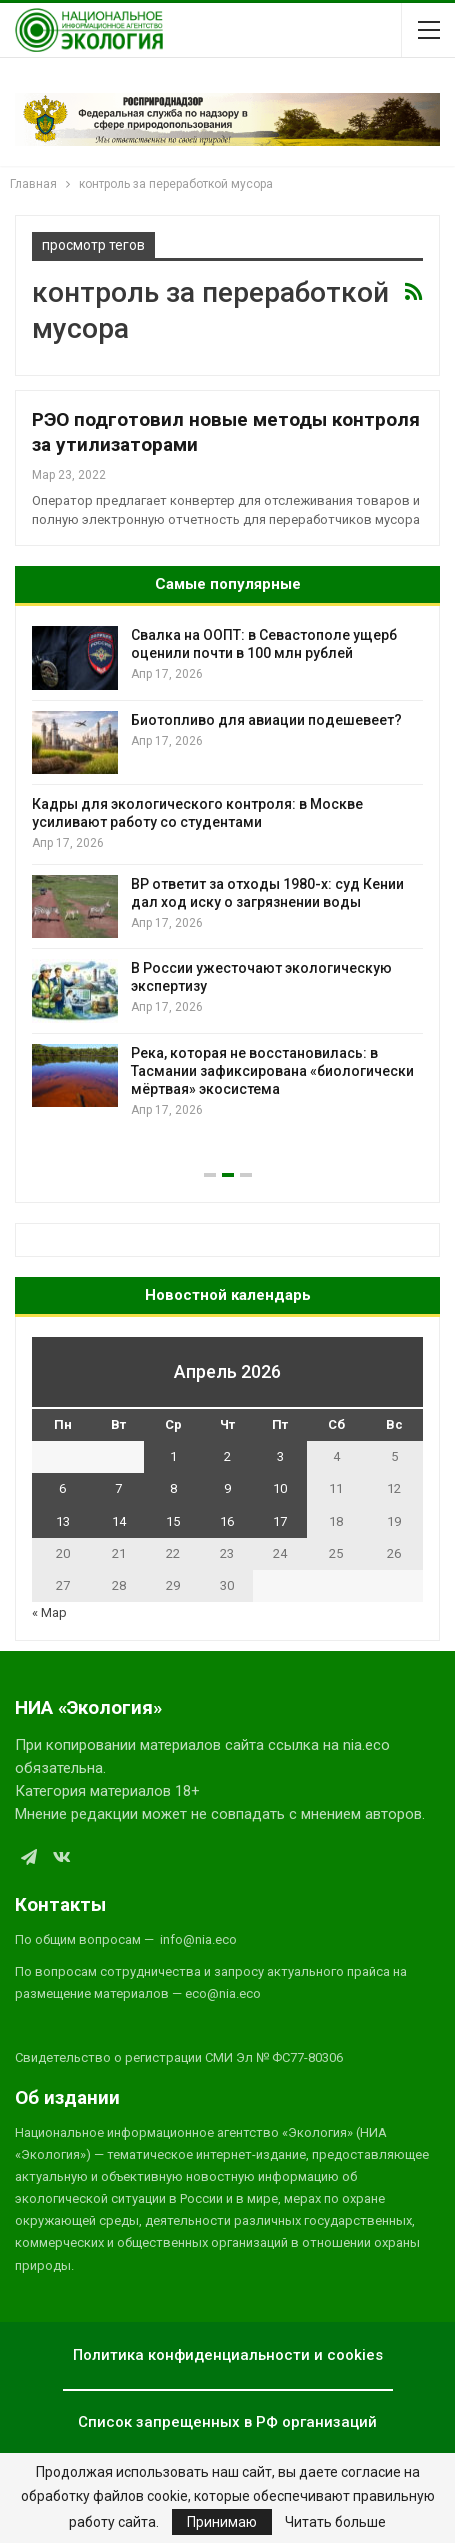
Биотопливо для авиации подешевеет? (266, 720)
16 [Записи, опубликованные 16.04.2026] (227, 1521)
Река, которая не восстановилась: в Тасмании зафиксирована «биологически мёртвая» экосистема (272, 1071)
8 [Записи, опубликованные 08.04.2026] (173, 1488)
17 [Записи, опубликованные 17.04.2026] (280, 1521)
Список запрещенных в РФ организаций (227, 2422)
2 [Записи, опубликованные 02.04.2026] (227, 1456)
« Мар (49, 1612)
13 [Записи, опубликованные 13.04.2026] (63, 1521)
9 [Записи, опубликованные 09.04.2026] (227, 1488)
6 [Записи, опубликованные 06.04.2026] (62, 1488)
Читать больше (335, 2522)
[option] (227, 873)
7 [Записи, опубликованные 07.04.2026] (118, 1488)
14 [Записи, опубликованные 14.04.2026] (119, 1521)
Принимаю (222, 2522)
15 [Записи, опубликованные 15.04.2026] (173, 1521)
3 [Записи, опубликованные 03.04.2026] (280, 1456)
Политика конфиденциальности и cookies (228, 2355)
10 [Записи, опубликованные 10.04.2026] (280, 1488)
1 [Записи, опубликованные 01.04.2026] (173, 1456)
